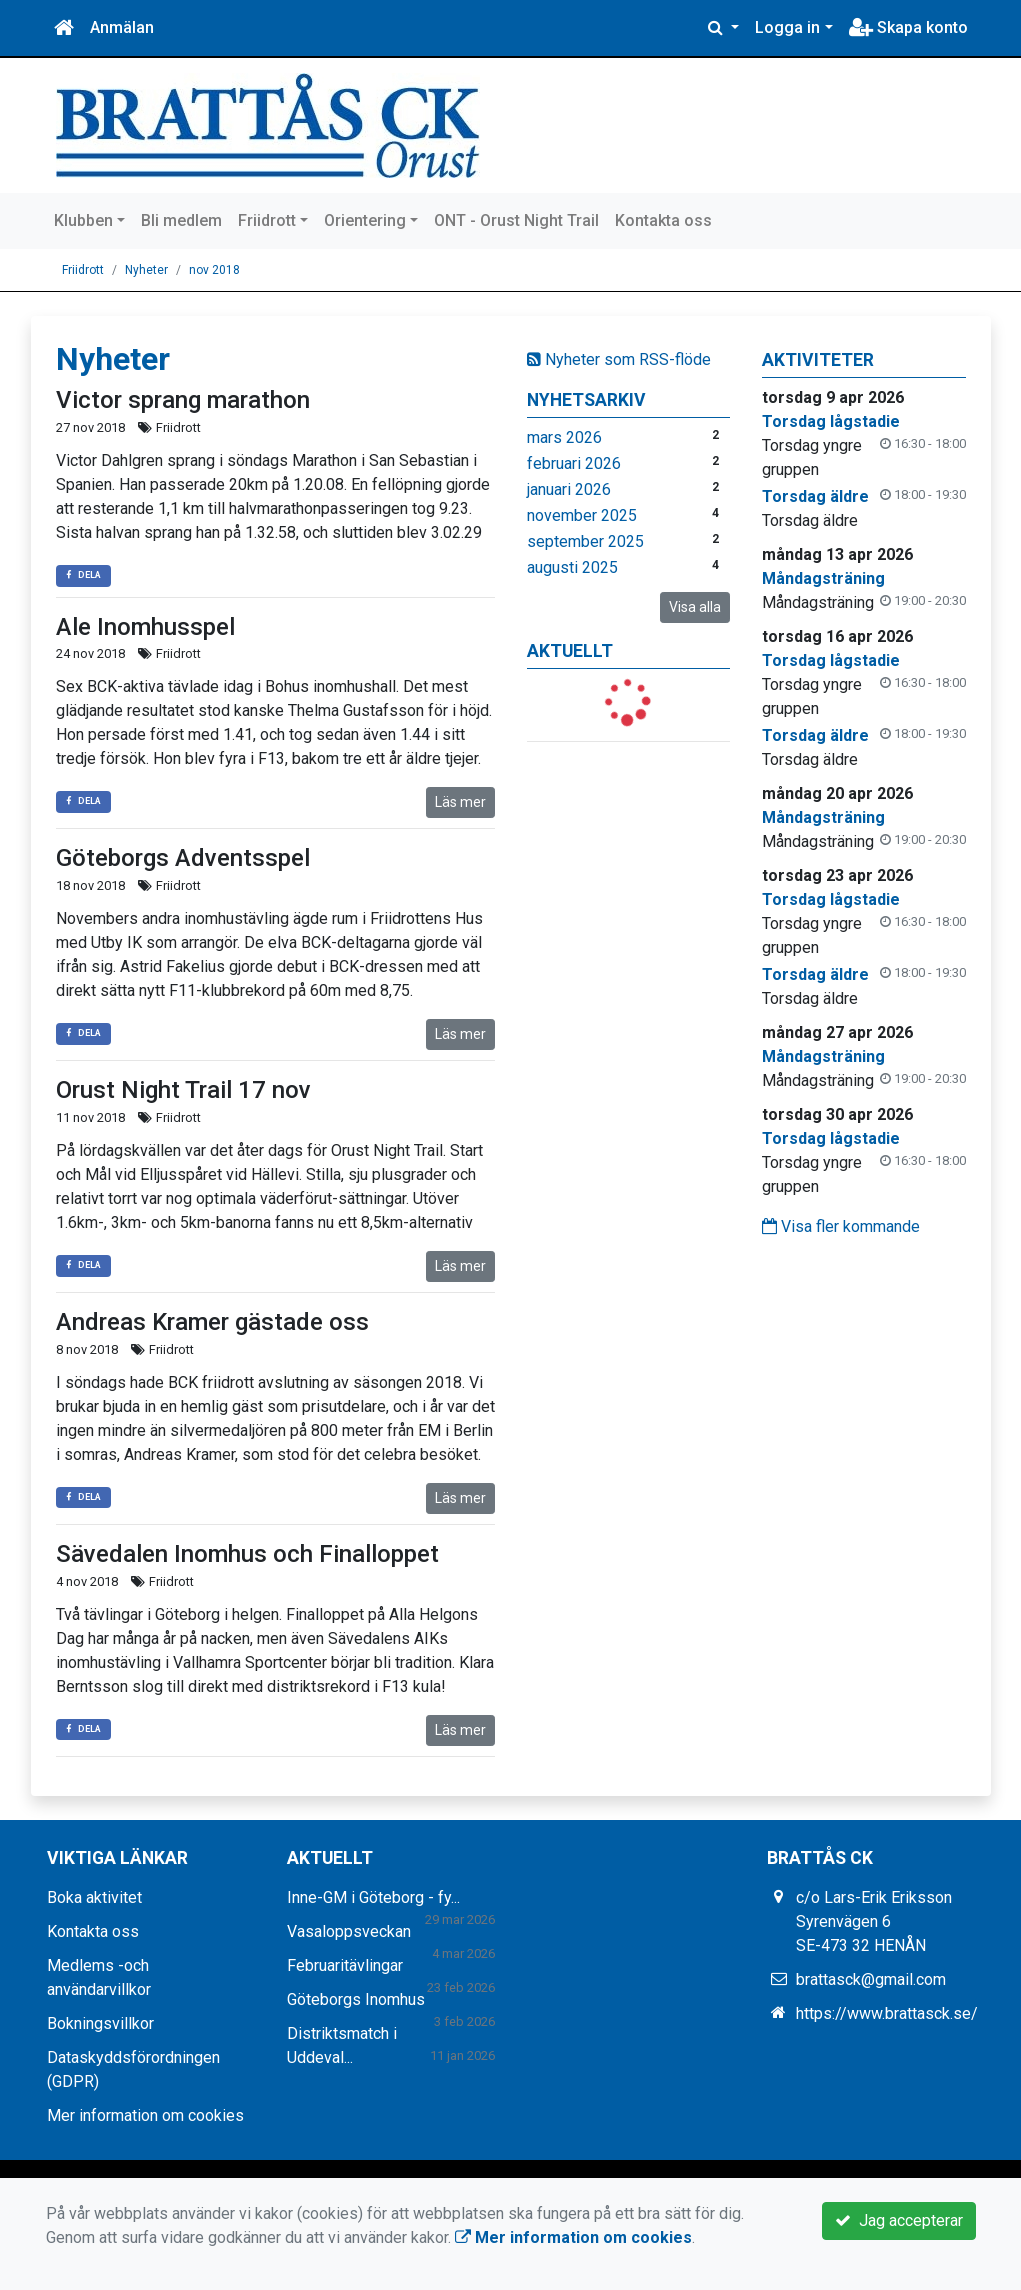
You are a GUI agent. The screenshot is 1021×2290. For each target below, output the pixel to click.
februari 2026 (574, 463)
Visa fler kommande (841, 1226)
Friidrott (267, 220)
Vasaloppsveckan (349, 1931)
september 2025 (585, 541)
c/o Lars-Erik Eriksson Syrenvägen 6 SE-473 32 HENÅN (874, 1921)
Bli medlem (181, 220)
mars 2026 (564, 437)
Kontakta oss (663, 220)
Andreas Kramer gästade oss (212, 1322)
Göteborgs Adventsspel (183, 858)
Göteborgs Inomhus (356, 1999)
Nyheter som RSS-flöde (619, 359)
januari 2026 (569, 489)
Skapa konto (908, 27)
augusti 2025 (572, 567)
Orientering (365, 220)
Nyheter (146, 270)
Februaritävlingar (345, 1965)
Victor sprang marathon (183, 400)
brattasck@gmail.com (871, 1979)
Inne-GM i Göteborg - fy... (373, 1897)
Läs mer (460, 802)
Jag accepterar (899, 2220)
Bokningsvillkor (100, 2023)
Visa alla (695, 607)
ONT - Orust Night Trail (516, 220)
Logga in (787, 27)
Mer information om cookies (145, 2115)
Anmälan (122, 27)
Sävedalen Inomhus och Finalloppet (247, 1554)
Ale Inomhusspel (145, 627)
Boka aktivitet (94, 1897)
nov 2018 (214, 270)
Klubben (83, 220)
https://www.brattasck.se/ (887, 2013)
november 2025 (582, 515)
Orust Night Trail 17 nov (183, 1090)
